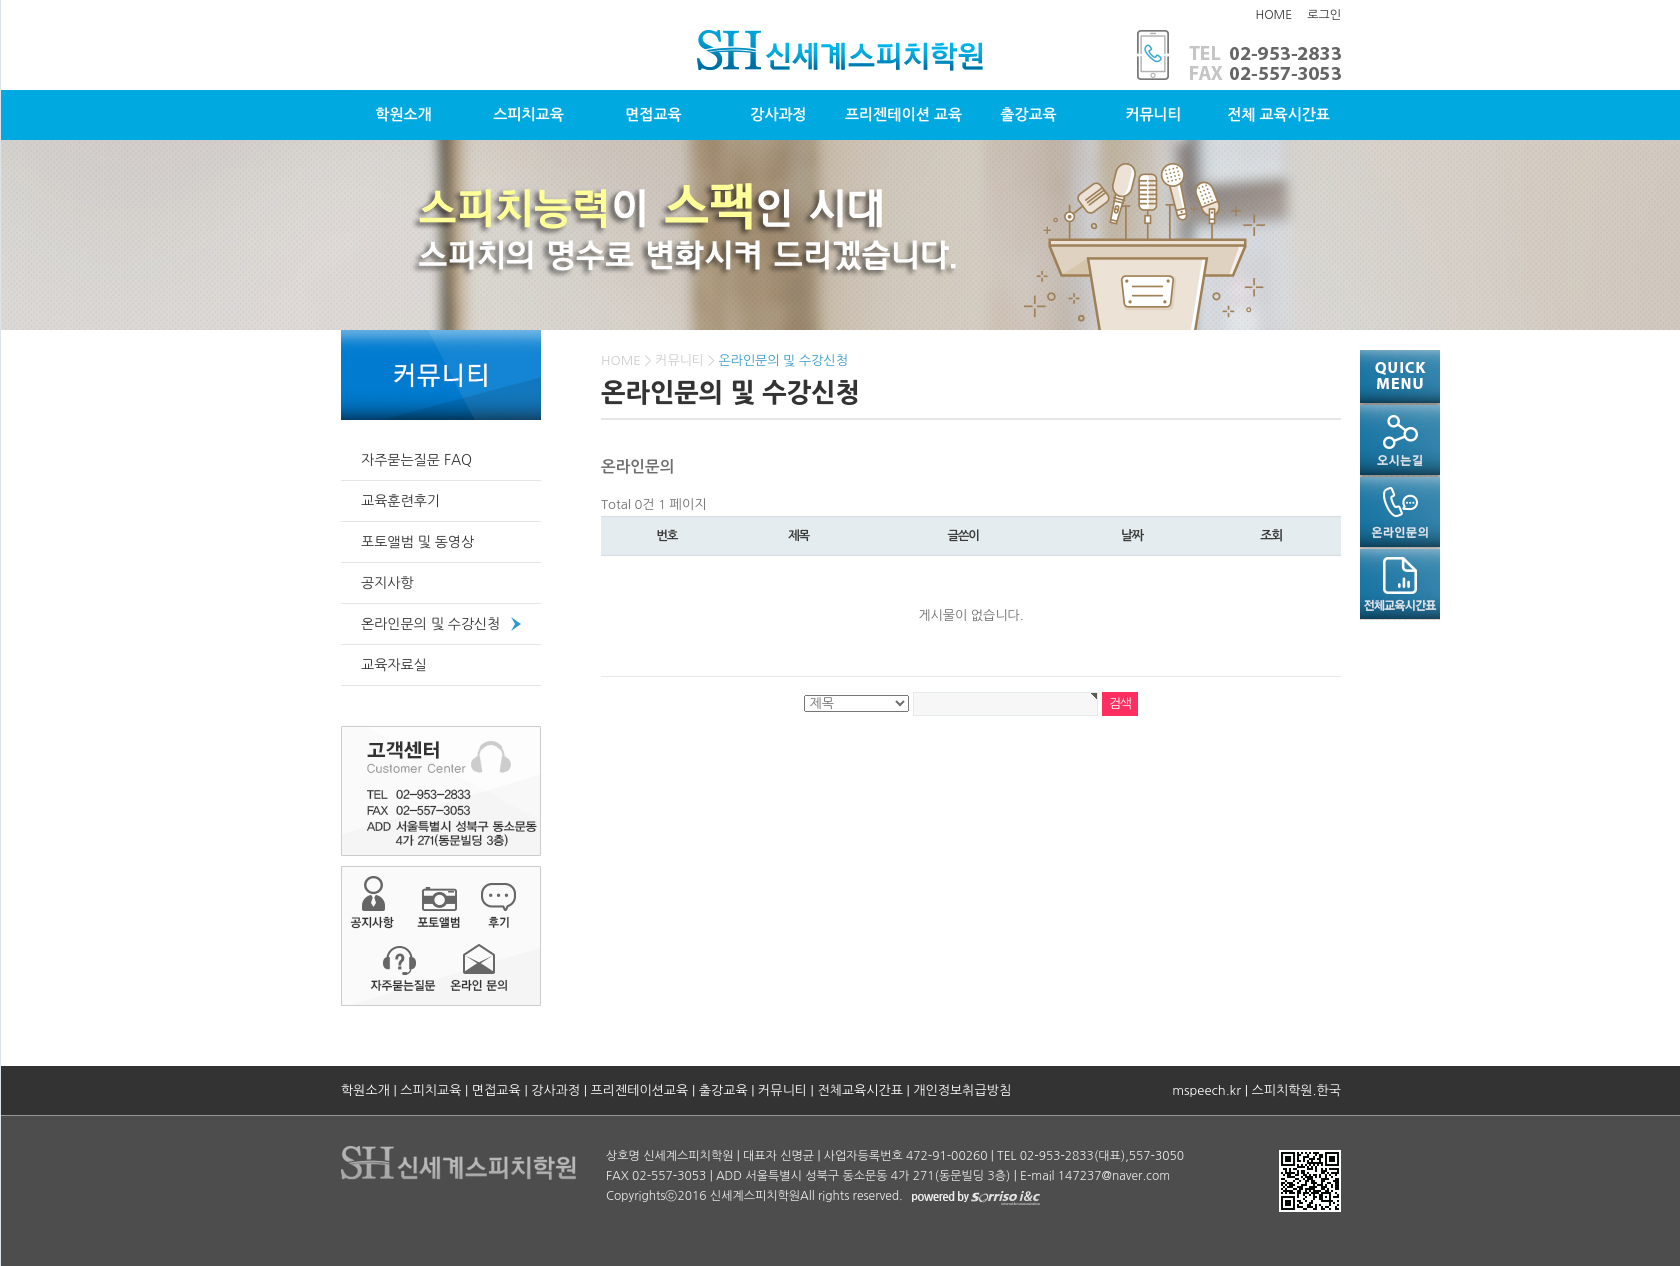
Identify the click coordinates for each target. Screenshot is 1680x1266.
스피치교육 (528, 114)
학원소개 (403, 114)
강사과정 (778, 114)
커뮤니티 (1153, 114)
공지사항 (387, 583)
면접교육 (653, 114)
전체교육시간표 (860, 1090)
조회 (1271, 535)
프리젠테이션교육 (640, 1090)
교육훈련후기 (400, 501)
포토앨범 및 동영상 (417, 542)
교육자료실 (394, 665)
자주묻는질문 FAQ (416, 460)
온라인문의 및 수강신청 (430, 624)
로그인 (1324, 15)
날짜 (1132, 535)
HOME (1273, 15)
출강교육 (1028, 114)
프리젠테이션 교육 (903, 114)
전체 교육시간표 (1278, 114)
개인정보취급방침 (962, 1090)
